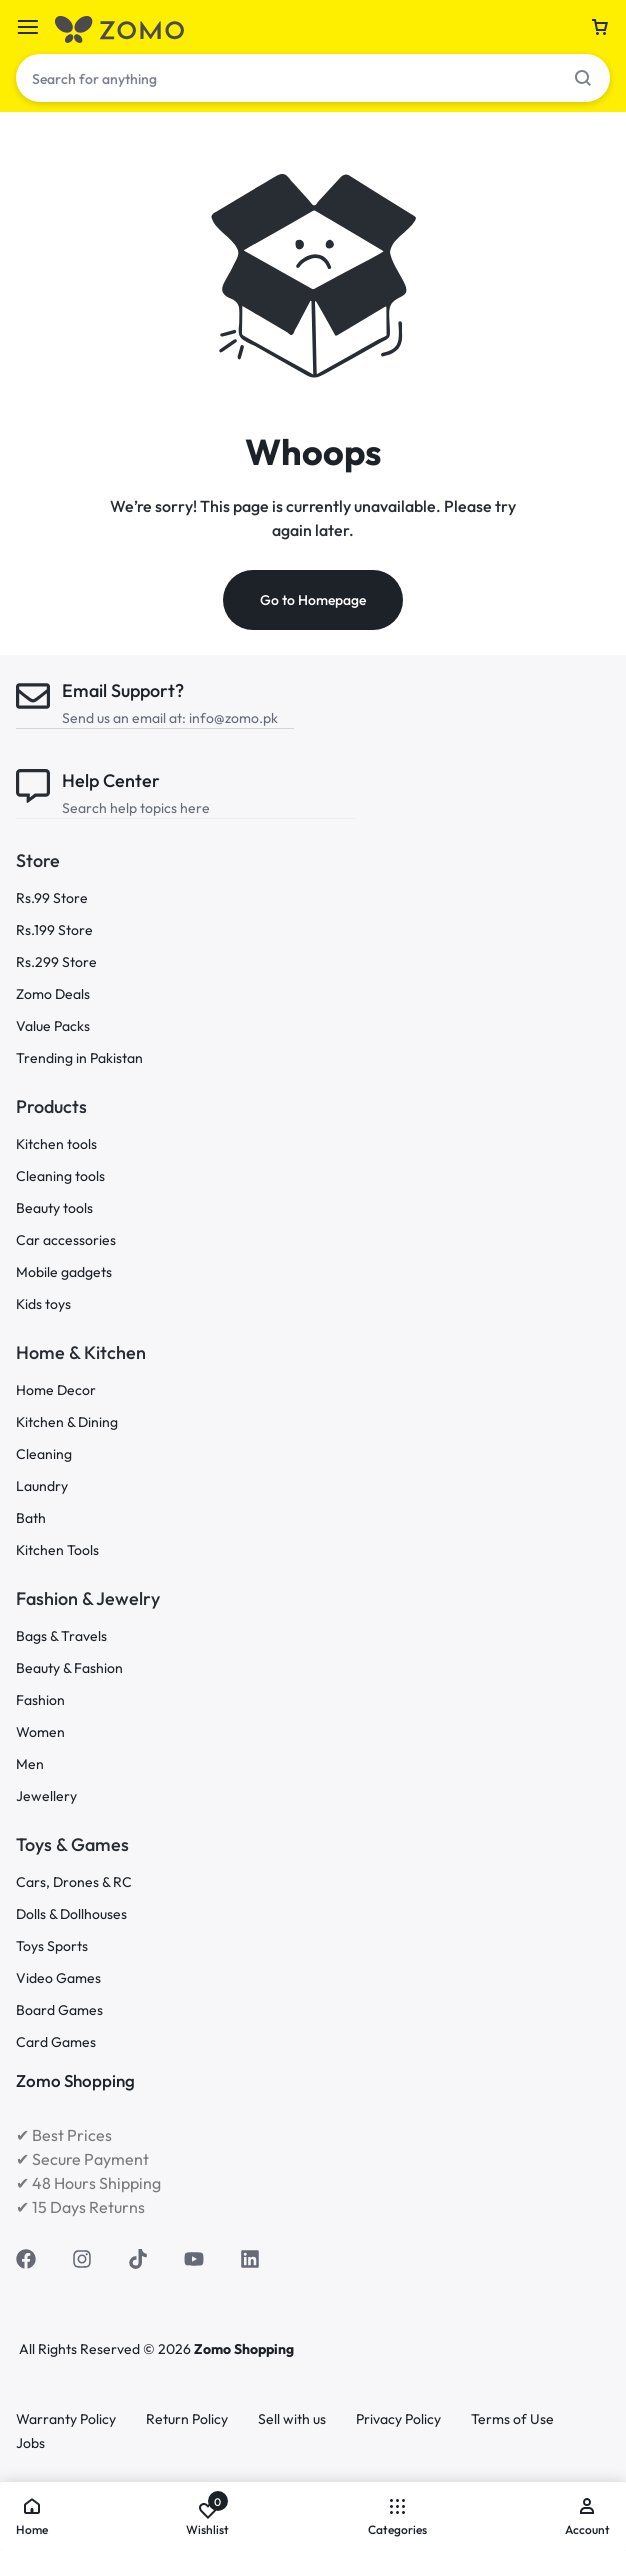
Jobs (30, 2443)
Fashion (40, 1700)
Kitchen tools (56, 1144)
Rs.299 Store (56, 962)
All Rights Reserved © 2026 (106, 2349)
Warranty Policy (66, 2419)
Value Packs (53, 1026)
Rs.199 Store (54, 930)
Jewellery (46, 1796)
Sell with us (292, 2419)
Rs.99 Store (52, 898)
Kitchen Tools (57, 1550)
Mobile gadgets (64, 1272)
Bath (31, 1518)
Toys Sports (52, 1946)
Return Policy (187, 2419)
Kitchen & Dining (67, 1422)
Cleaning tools (60, 1176)
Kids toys (43, 1304)
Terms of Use (512, 2419)
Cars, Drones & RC (74, 1882)
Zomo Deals (53, 994)
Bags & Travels (61, 1636)
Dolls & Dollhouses (71, 1914)
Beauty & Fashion (69, 1668)
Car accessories (66, 1240)
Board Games (59, 2010)
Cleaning (44, 1454)
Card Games (56, 2042)
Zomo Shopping (244, 2349)
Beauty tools (54, 1208)
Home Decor (56, 1390)
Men (30, 1764)
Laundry (42, 1486)
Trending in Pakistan (79, 1058)
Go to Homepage (313, 600)
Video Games (58, 1978)
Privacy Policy (398, 2419)
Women (40, 1732)
